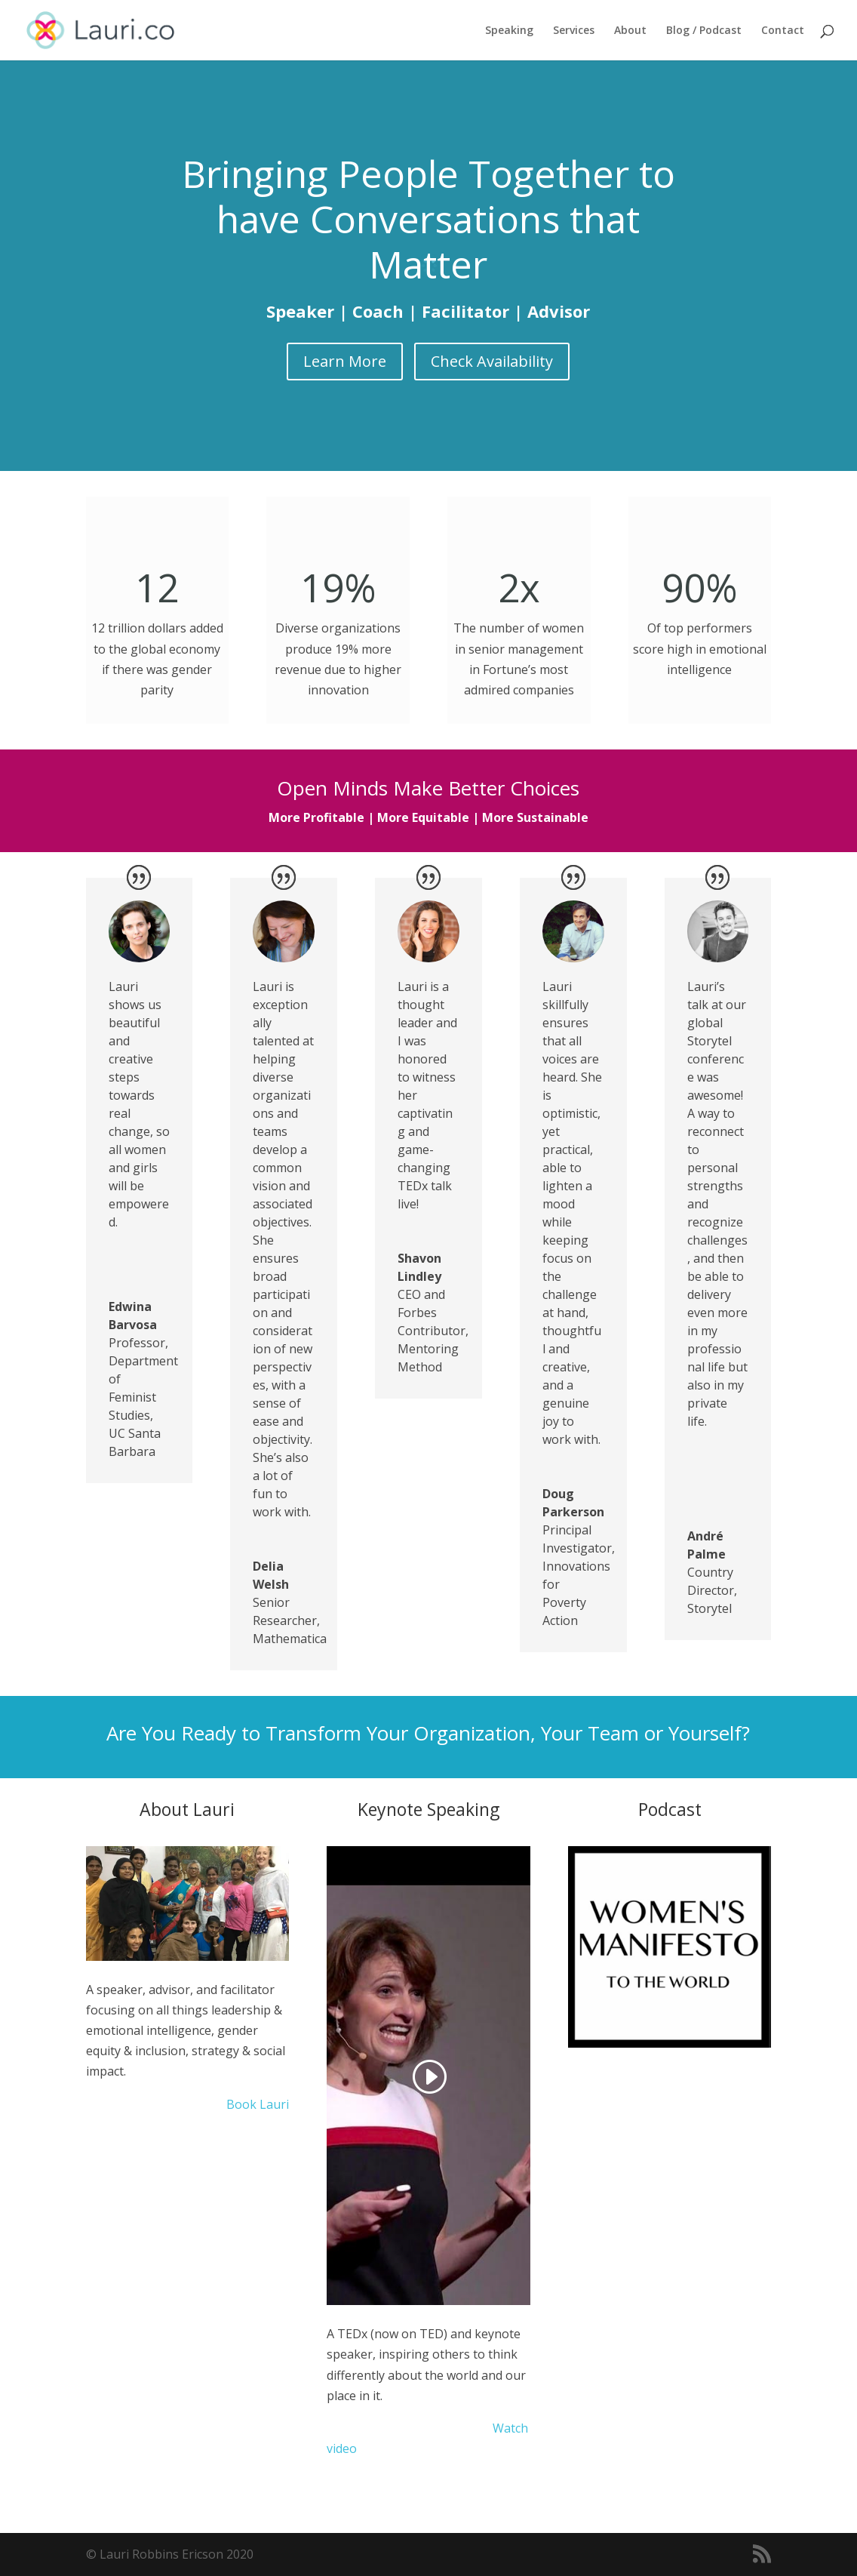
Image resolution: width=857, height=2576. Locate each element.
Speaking (509, 31)
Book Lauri (256, 2104)
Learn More (344, 361)
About (630, 31)
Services (573, 31)
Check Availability (492, 361)
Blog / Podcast (704, 31)
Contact (782, 31)
